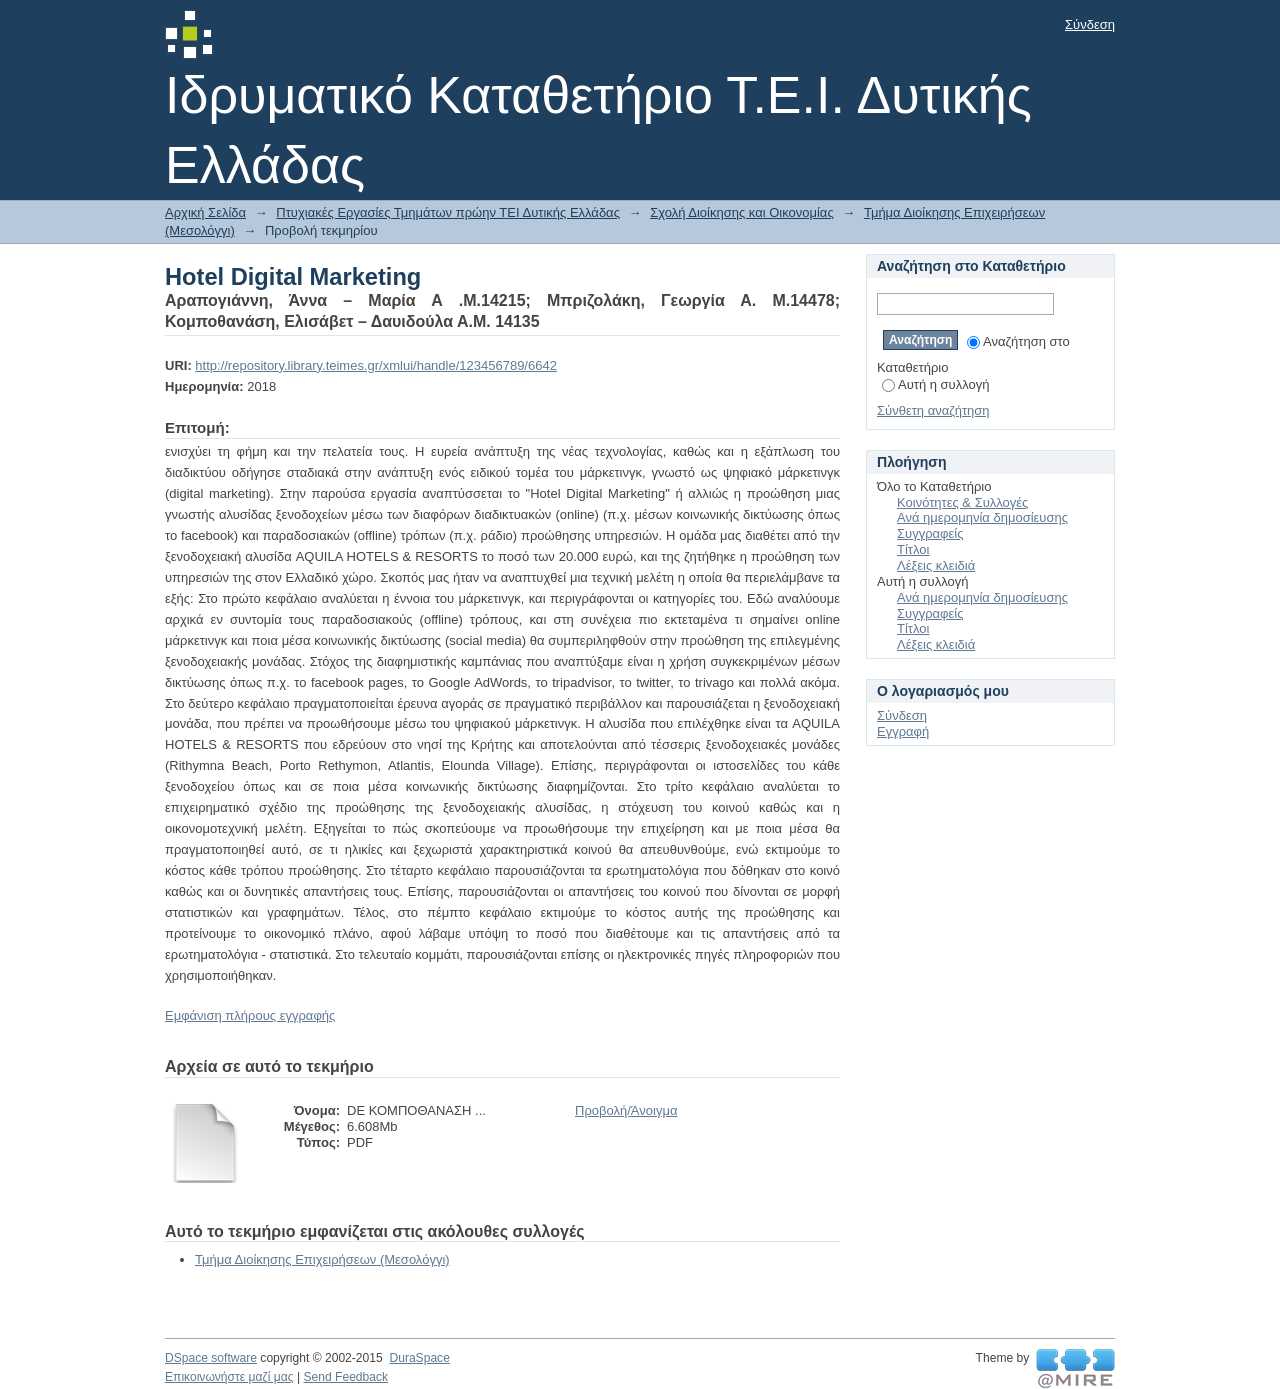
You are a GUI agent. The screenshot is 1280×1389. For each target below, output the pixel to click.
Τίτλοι (913, 549)
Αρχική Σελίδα (205, 212)
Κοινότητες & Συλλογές (962, 502)
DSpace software (211, 1358)
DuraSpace (419, 1358)
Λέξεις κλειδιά (936, 565)
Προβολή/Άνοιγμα (626, 1110)
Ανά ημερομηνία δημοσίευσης (982, 517)
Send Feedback (345, 1377)
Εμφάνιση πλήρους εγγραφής (250, 1015)
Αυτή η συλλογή (936, 384)
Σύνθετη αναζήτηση (933, 410)
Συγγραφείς (930, 533)
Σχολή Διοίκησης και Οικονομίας (742, 212)
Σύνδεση (1090, 24)
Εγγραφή (903, 731)
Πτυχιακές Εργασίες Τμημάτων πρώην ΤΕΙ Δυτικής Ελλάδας (448, 212)
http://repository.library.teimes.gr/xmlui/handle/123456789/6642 (376, 365)
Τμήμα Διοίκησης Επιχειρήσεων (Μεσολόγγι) (322, 1259)
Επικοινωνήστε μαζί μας (229, 1377)
